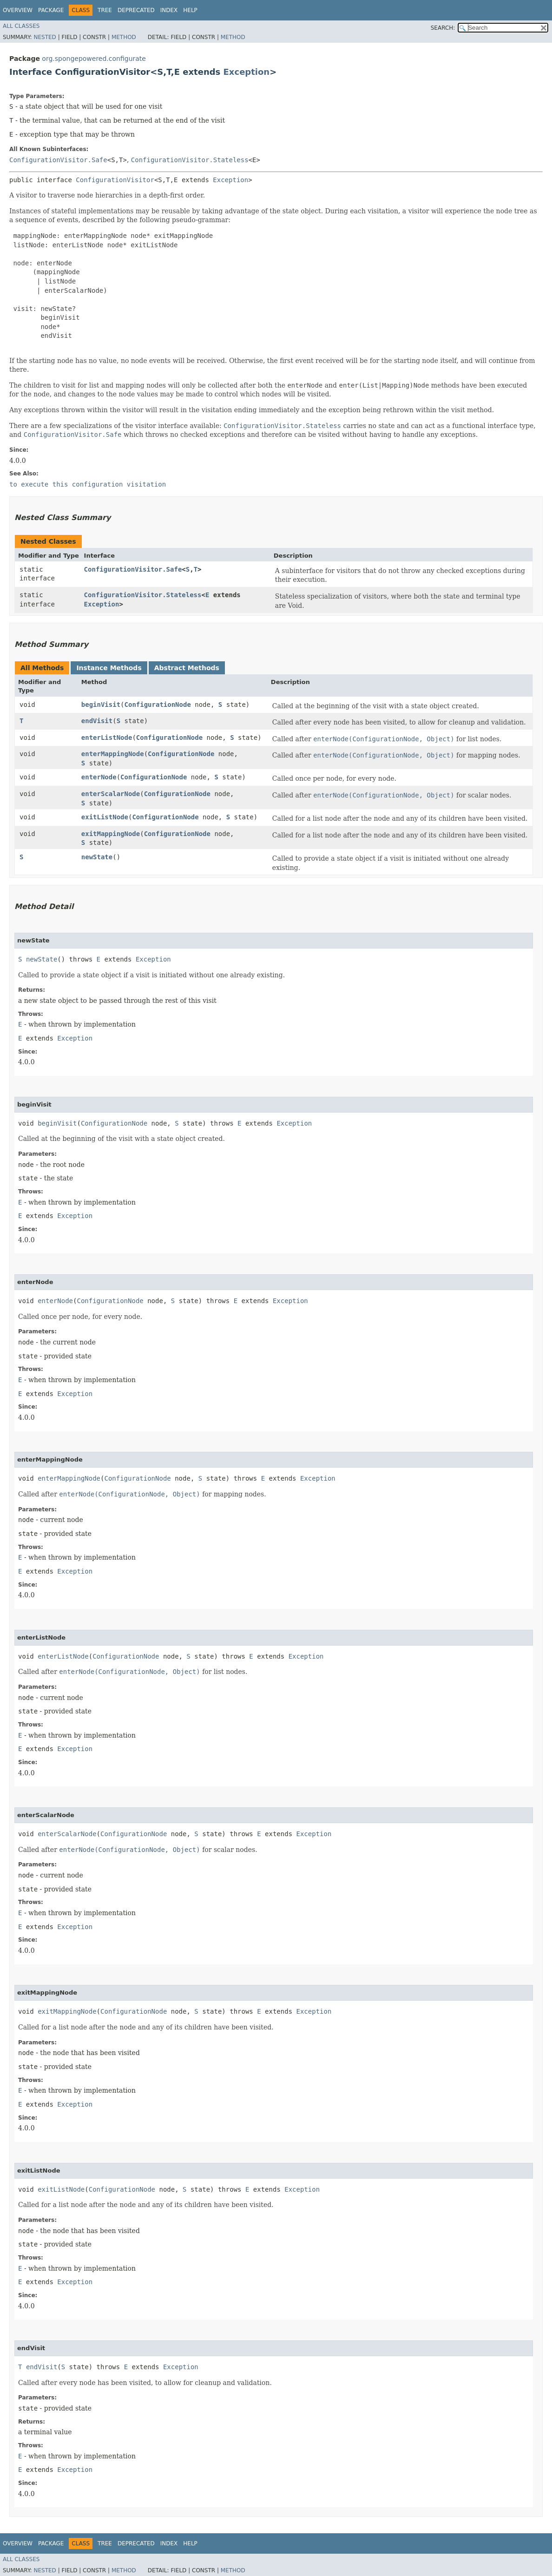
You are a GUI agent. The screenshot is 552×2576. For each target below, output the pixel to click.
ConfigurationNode (158, 704)
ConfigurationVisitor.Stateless (190, 160)
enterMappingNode (112, 754)
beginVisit (100, 704)
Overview (18, 10)
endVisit (96, 721)
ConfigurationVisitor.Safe (58, 160)
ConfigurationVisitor (115, 180)
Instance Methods (108, 668)
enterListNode (106, 737)
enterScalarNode (110, 793)
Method (124, 37)
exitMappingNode (110, 833)
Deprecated (136, 10)
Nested (44, 37)
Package (51, 10)
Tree (105, 10)
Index (169, 10)
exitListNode (104, 817)
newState (96, 857)
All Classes (21, 26)
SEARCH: (443, 28)
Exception (246, 72)
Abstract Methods (186, 668)
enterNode (99, 777)
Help (190, 10)
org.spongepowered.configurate (94, 58)
